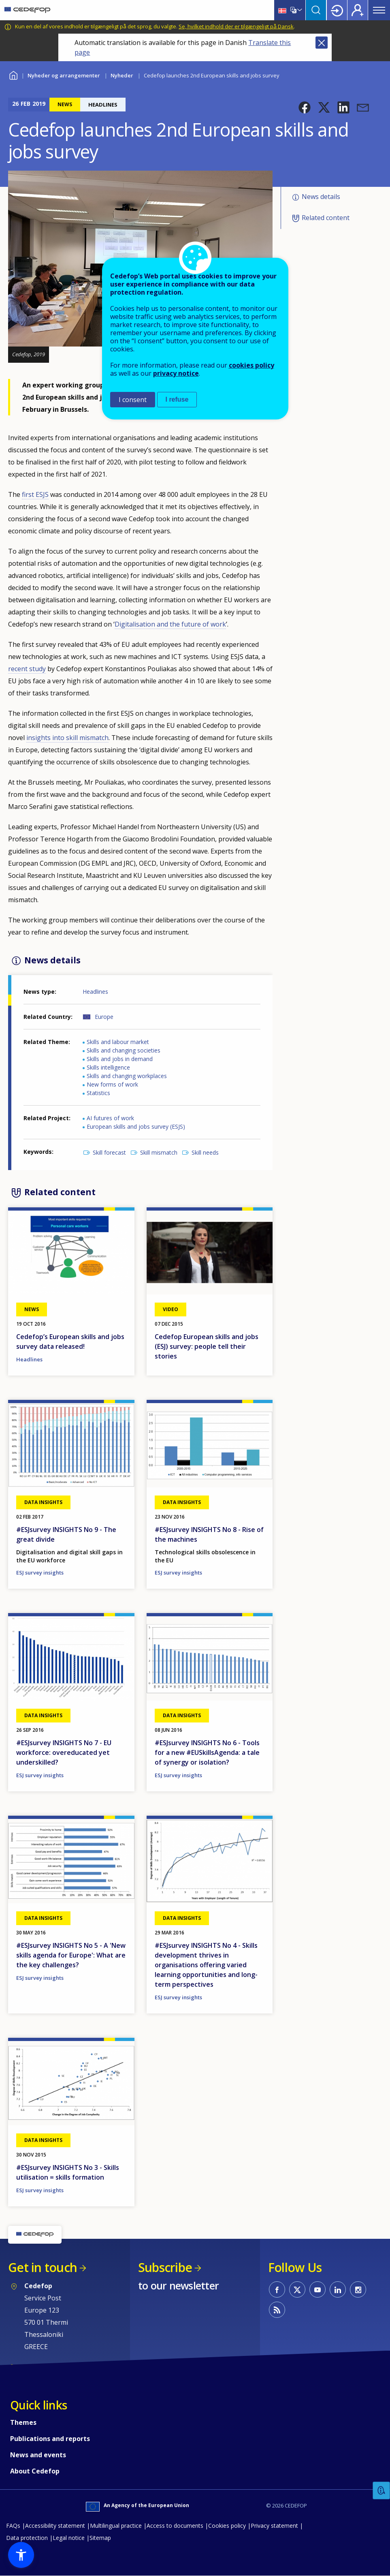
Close (321, 42)
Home (13, 74)
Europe (104, 1017)
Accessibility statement (55, 2525)
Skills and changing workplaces (127, 1076)
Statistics (98, 1093)
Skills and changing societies (123, 1050)
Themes (23, 2422)
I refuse (177, 399)
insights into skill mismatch (67, 737)
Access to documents (175, 2525)
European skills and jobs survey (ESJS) (136, 1126)
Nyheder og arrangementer (64, 75)
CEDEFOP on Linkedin (338, 2289)
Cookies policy (227, 2525)
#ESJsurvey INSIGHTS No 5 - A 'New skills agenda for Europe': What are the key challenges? (71, 1955)
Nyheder (122, 75)
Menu (379, 10)
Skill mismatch (158, 1152)
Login (337, 10)
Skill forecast (109, 1152)
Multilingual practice (116, 2525)
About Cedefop (35, 2471)
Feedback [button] (381, 2490)
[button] (304, 107)
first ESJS (35, 494)
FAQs (13, 2525)
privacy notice (176, 373)
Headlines (95, 991)
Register (357, 10)
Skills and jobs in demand (120, 1059)
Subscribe (165, 2267)
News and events (38, 2454)
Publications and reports (50, 2438)
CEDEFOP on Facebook (277, 2289)
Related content (326, 217)
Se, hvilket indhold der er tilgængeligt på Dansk (236, 26)
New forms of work (112, 1084)
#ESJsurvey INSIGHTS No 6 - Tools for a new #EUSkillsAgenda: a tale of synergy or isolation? (207, 1752)
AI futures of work (110, 1118)
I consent (133, 399)
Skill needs (205, 1152)
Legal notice (69, 2538)
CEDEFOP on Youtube (317, 2289)
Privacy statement (274, 2525)
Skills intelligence (108, 1067)
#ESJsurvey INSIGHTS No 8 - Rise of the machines (209, 1534)
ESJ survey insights (40, 1572)
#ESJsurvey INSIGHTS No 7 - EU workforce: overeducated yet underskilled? (63, 1752)
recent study (27, 668)
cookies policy (251, 365)
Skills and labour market (118, 1042)
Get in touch (42, 2267)
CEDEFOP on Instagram (358, 2289)
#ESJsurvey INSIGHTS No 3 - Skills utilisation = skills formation (67, 2172)
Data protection (27, 2538)
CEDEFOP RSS (277, 2310)
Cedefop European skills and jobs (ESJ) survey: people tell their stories (206, 1346)
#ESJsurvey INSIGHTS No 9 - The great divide (66, 1534)
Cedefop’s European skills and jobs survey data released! (70, 1341)
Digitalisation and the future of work (170, 624)
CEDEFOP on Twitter (297, 2289)
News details (321, 196)
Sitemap (100, 2538)
